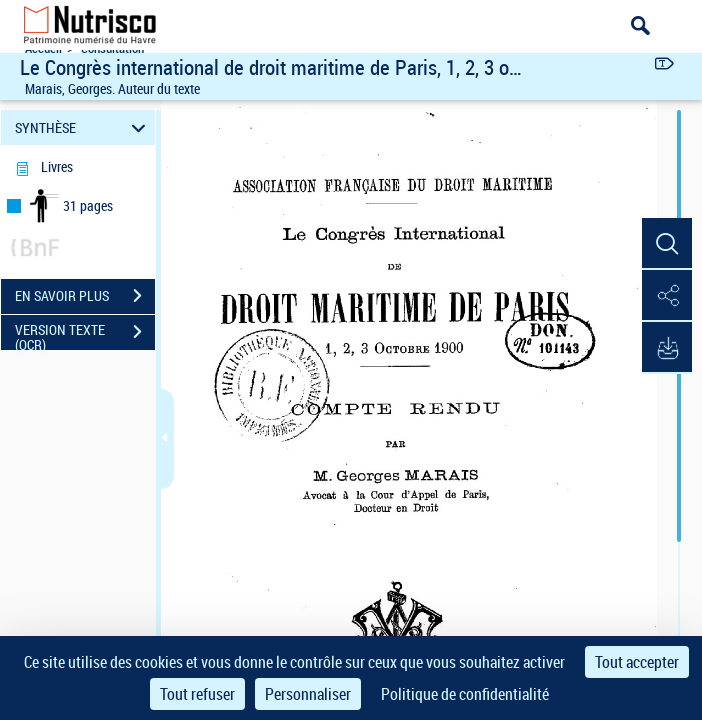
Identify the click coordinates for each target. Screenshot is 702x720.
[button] (667, 244)
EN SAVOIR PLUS (85, 296)
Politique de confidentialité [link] (465, 694)
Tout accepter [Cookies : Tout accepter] (637, 662)
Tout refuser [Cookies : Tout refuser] (197, 694)
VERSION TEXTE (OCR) (85, 334)
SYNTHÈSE (83, 127)
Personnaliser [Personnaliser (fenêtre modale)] (308, 694)
